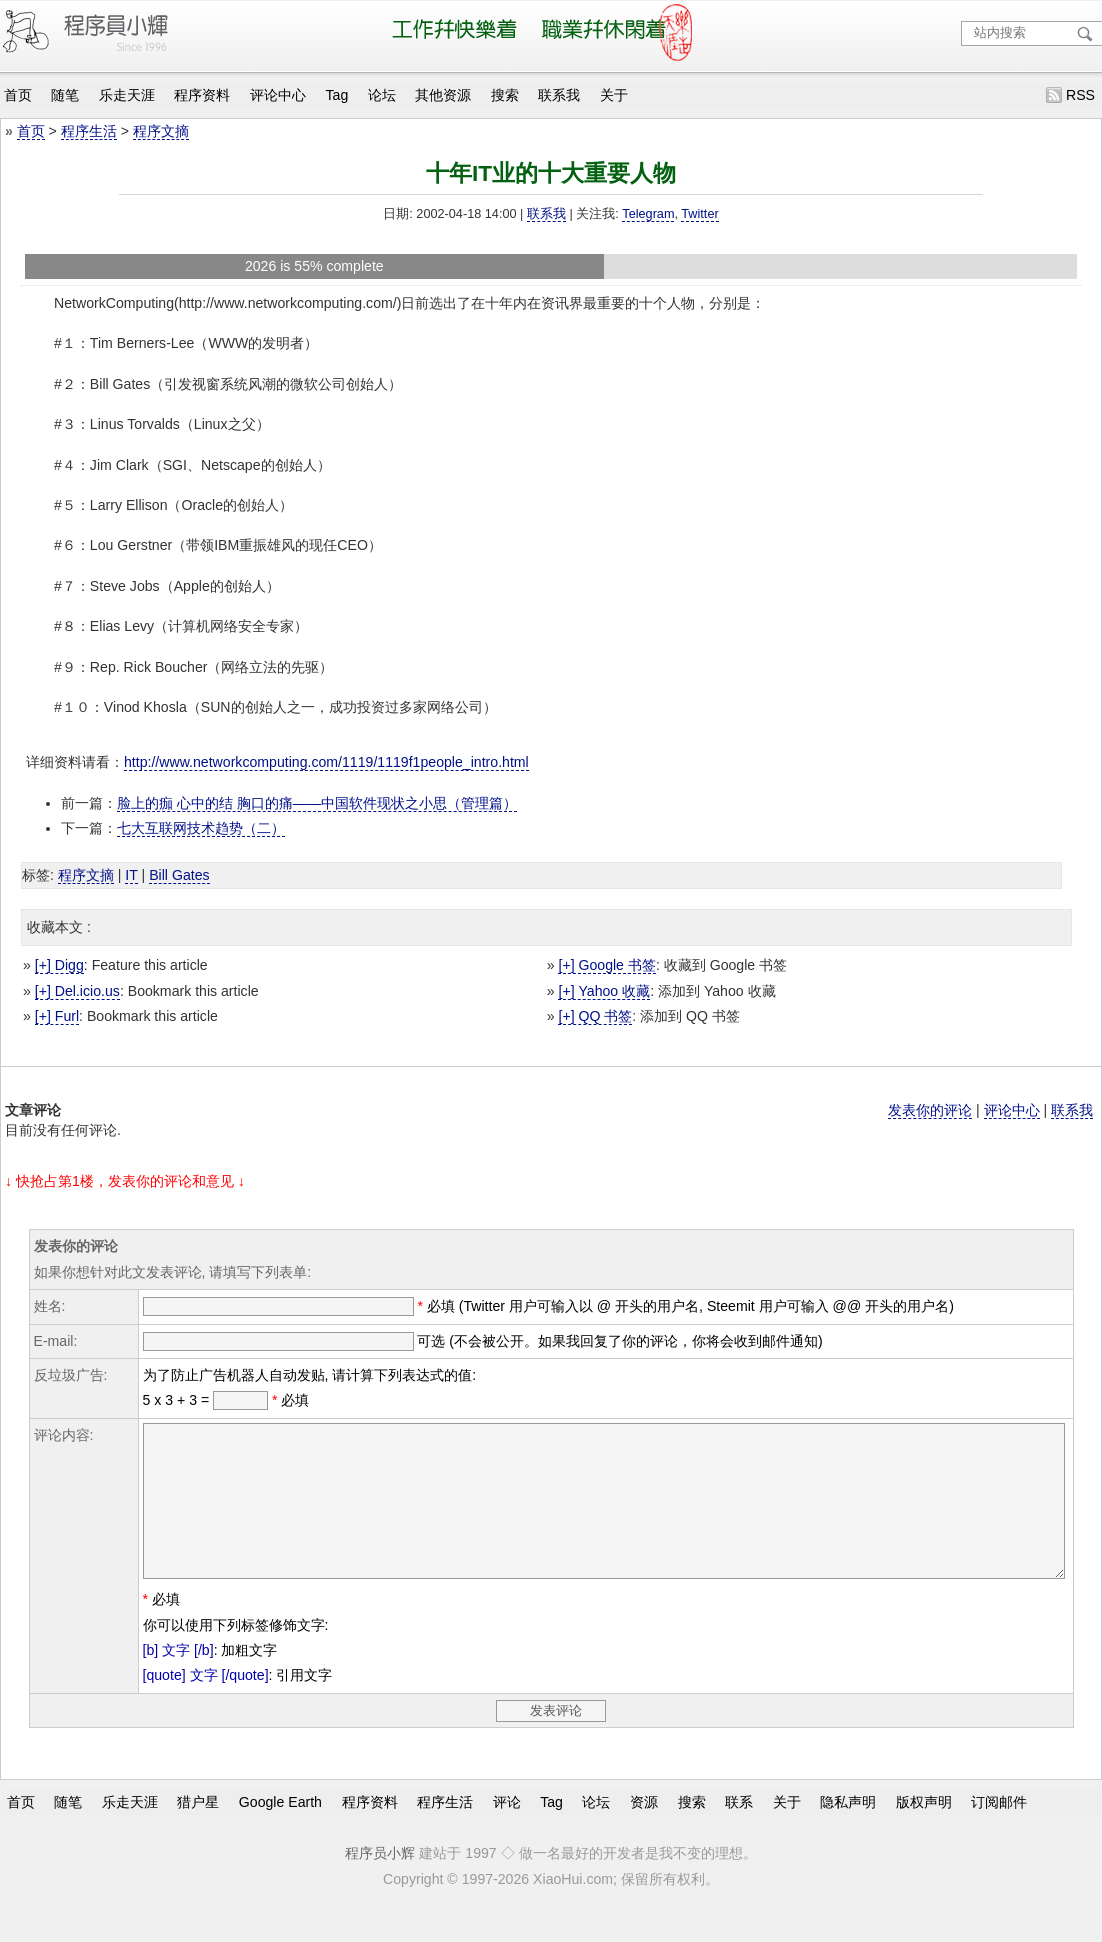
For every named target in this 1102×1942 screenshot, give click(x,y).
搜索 (505, 95)
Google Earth (280, 1832)
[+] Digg (59, 965)
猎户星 (198, 1832)
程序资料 (202, 95)
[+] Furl (57, 1016)
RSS (1080, 95)
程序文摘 (161, 131)
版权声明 (924, 1832)
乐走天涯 (127, 95)
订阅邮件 (999, 1832)
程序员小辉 (380, 1883)
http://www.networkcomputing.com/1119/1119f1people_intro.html (326, 762)
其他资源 (443, 95)
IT (131, 875)
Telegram (648, 214)
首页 (18, 95)
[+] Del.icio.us (77, 991)
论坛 (382, 95)
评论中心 (278, 95)
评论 (507, 1832)
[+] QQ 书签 (595, 1016)
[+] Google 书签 (606, 965)
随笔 (65, 95)
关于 (614, 95)
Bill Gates (179, 875)
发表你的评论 (930, 1110)
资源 (644, 1832)
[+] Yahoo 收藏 (604, 991)
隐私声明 (848, 1832)
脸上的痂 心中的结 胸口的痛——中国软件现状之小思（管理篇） (317, 803)
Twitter (699, 214)
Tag (337, 95)
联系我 (559, 95)
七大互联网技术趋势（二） (201, 828)
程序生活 (89, 131)
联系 (739, 1832)
